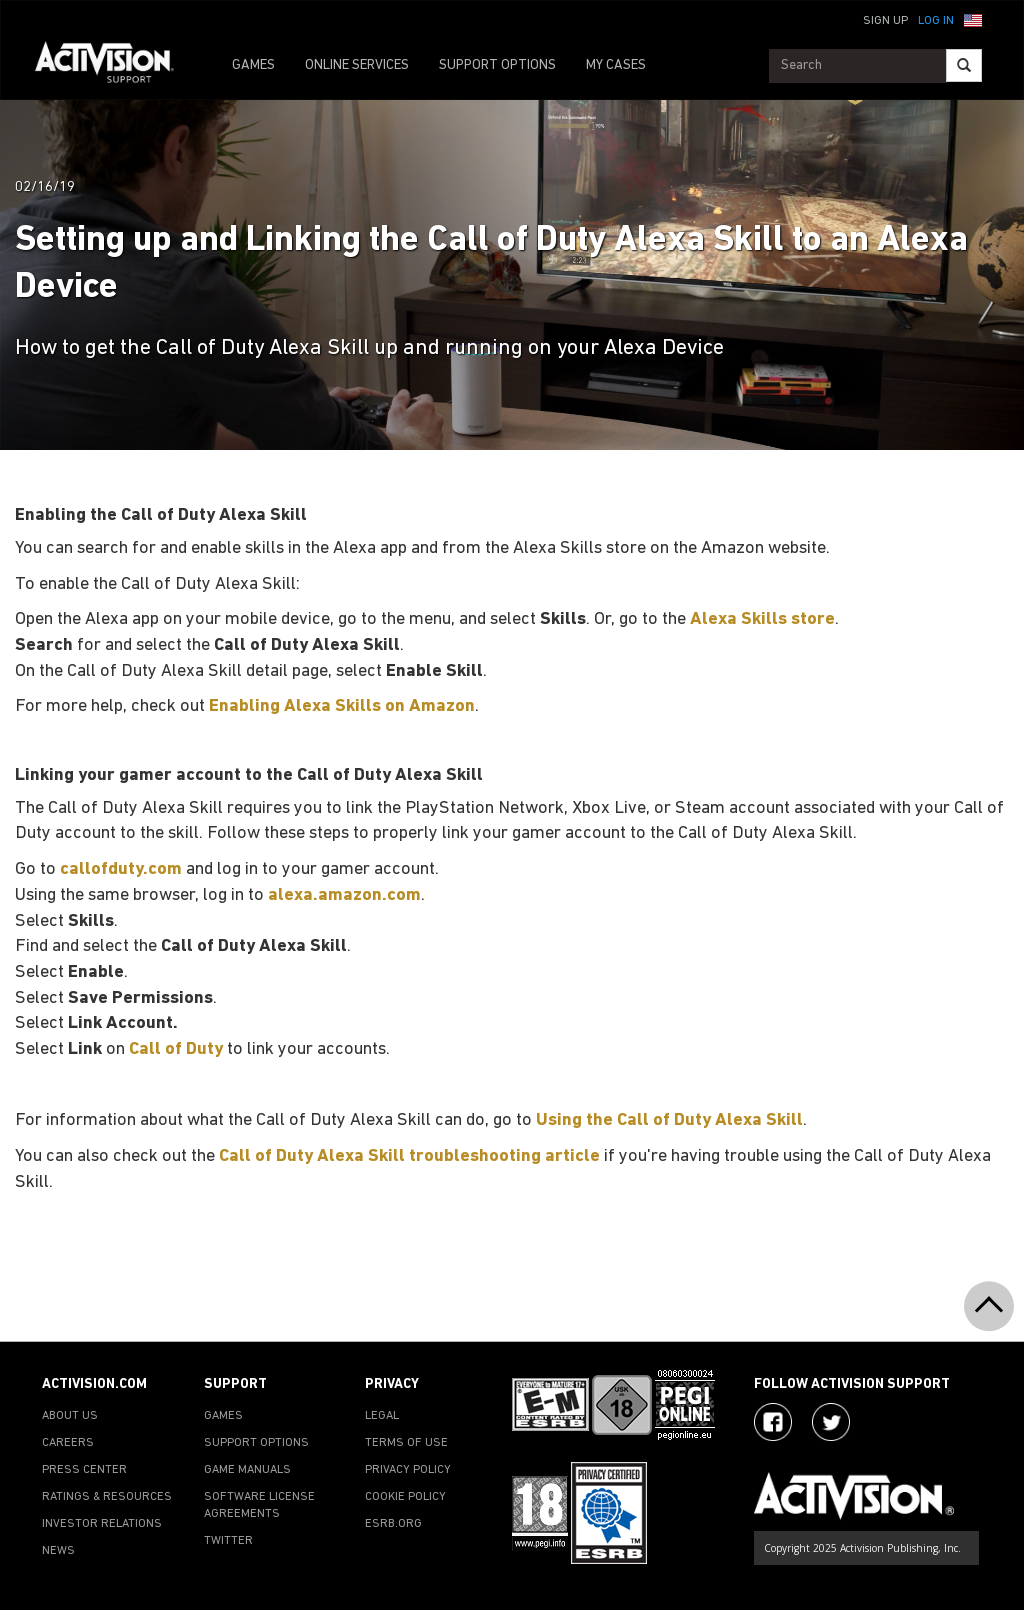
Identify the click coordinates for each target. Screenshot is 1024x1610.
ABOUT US (70, 1416)
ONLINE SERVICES (357, 65)
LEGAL (382, 1416)
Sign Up (885, 21)
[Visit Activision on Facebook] (773, 1422)
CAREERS (68, 1443)
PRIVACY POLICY (408, 1470)
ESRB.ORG (393, 1524)
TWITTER (228, 1541)
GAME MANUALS (247, 1470)
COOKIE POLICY (405, 1497)
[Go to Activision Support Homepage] (114, 66)
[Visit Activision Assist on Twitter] (831, 1422)
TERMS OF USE (406, 1443)
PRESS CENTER (84, 1470)
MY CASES (616, 65)
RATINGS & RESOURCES (107, 1497)
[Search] (964, 65)
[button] (973, 19)
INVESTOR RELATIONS (102, 1524)
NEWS (58, 1551)
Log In (936, 21)
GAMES (253, 65)
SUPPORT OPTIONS (497, 65)
